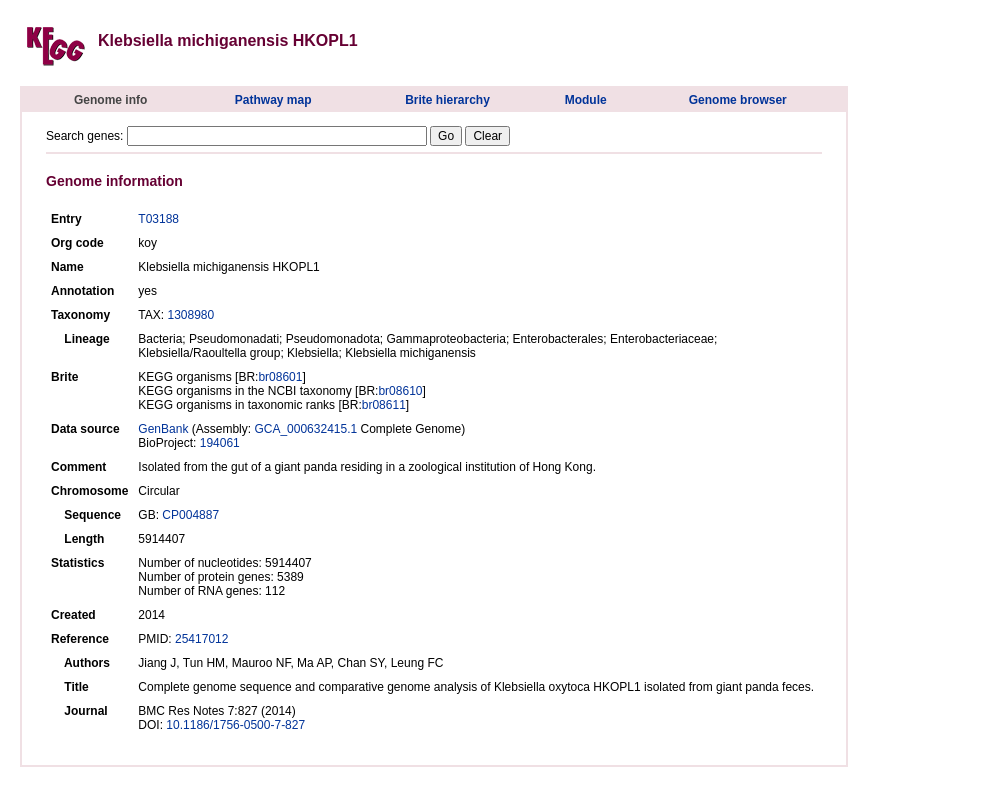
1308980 (190, 315)
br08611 (384, 405)
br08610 (400, 391)
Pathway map (273, 100)
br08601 (280, 377)
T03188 (158, 219)
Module (586, 100)
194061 (220, 443)
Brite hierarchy (447, 100)
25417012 (201, 639)
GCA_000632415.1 (305, 429)
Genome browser (738, 100)
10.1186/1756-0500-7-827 (235, 725)
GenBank (163, 429)
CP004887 (190, 515)
